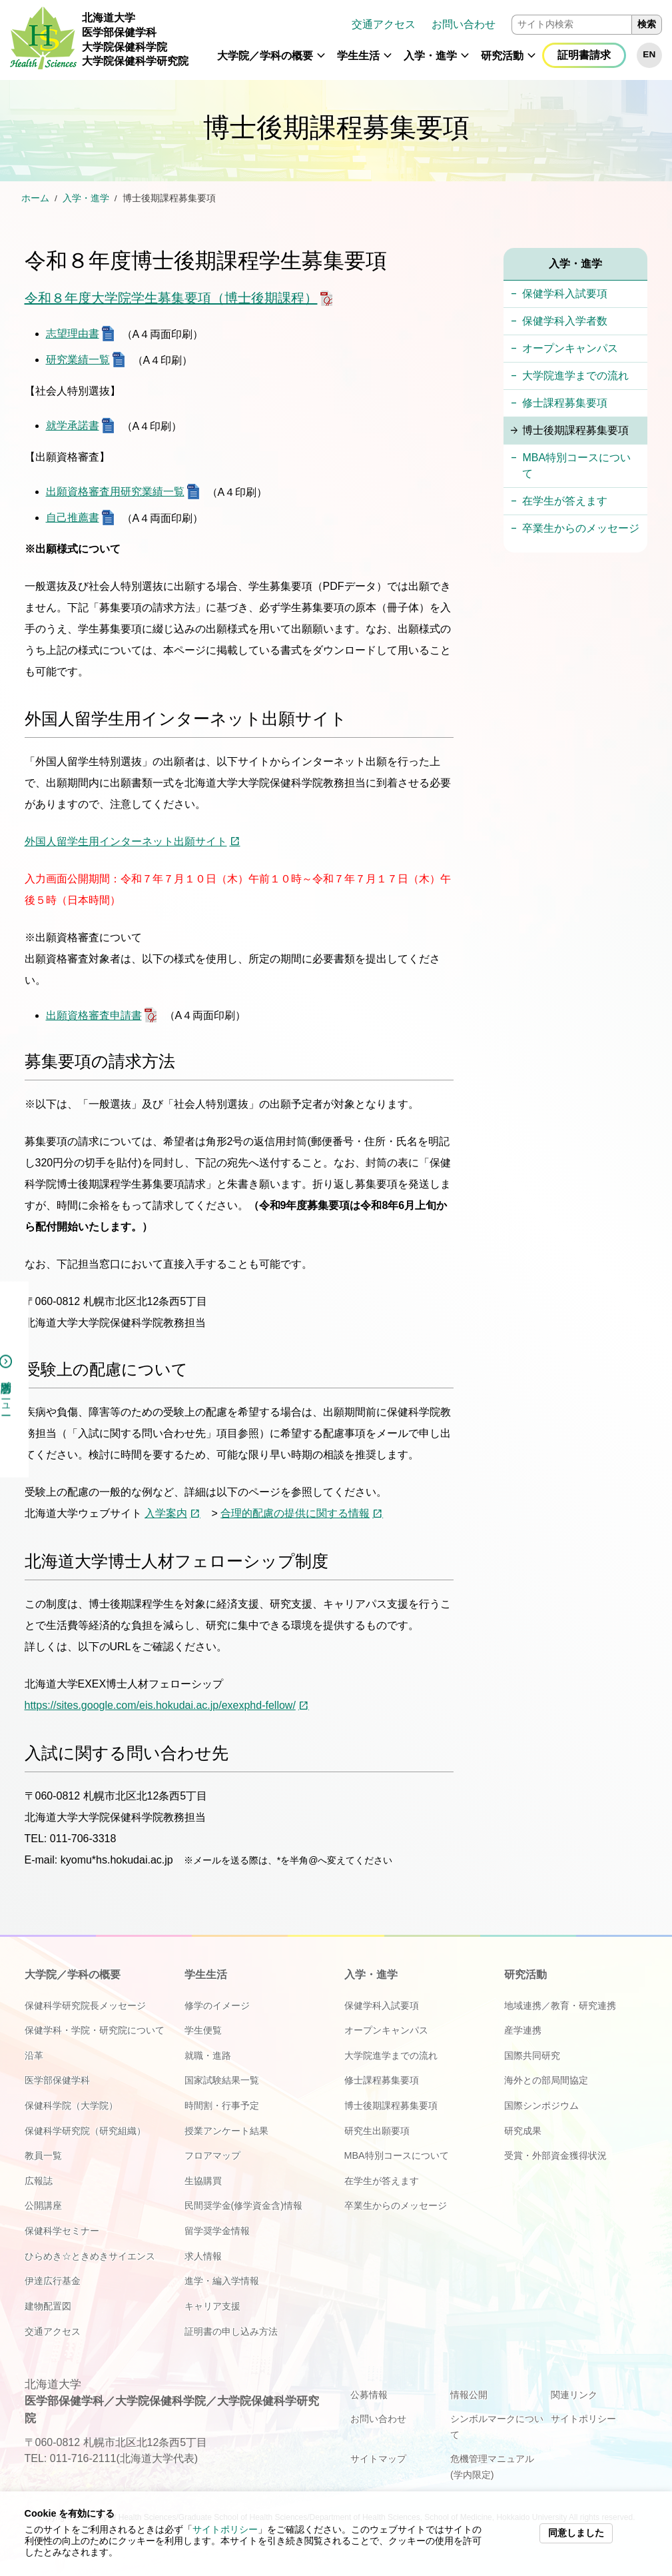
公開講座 (43, 2205)
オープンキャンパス (570, 348)
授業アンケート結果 (226, 2130)
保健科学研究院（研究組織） (85, 2130)
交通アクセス (384, 24)
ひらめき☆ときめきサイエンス (90, 2256)
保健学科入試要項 (564, 293)
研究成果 (522, 2130)
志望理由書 (72, 333)
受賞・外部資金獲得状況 (555, 2155)
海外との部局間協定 (546, 2080)
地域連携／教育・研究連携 (560, 2005)
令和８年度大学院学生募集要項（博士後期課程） (171, 298)
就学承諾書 (72, 425)
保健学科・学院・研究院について (95, 2030)
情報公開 (469, 2394)
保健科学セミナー (62, 2230)
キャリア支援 (212, 2306)
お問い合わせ (464, 24)
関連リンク (574, 2394)
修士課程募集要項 (564, 403)
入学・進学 (430, 55)
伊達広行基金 (53, 2280)
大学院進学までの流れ (575, 375)
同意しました (576, 2533)
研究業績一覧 (78, 359)
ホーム (35, 198)
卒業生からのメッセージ (580, 528)
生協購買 (203, 2180)
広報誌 (39, 2180)
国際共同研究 (532, 2055)
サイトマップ (378, 2458)
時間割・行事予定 (221, 2105)
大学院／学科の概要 (265, 55)
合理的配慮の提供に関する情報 (295, 1513)
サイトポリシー (225, 2530)
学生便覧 (203, 2030)
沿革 (34, 2055)
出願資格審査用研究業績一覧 (115, 491)
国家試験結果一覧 (221, 2080)
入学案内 (166, 1513)
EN (649, 54)
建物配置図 (48, 2306)
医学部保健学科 (57, 2080)
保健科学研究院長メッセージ (85, 2005)
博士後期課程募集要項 (575, 430)
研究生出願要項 (377, 2130)
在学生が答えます (564, 501)
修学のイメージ (217, 2005)
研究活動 (502, 55)
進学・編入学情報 (221, 2280)
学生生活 (358, 55)
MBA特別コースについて (576, 465)
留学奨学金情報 (217, 2230)
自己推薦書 (72, 517)
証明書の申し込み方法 (231, 2331)
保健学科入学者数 (564, 321)
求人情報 (203, 2256)
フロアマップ (212, 2155)
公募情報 (369, 2394)
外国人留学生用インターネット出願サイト (126, 841)
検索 (646, 24)
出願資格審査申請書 (94, 1015)
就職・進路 (207, 2055)
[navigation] (430, 40)
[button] (321, 61)
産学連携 (522, 2030)
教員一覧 (43, 2155)
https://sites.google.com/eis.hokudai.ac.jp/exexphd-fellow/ (160, 1705)
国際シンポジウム (541, 2105)
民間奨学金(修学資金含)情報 (243, 2205)
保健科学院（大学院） (71, 2105)
